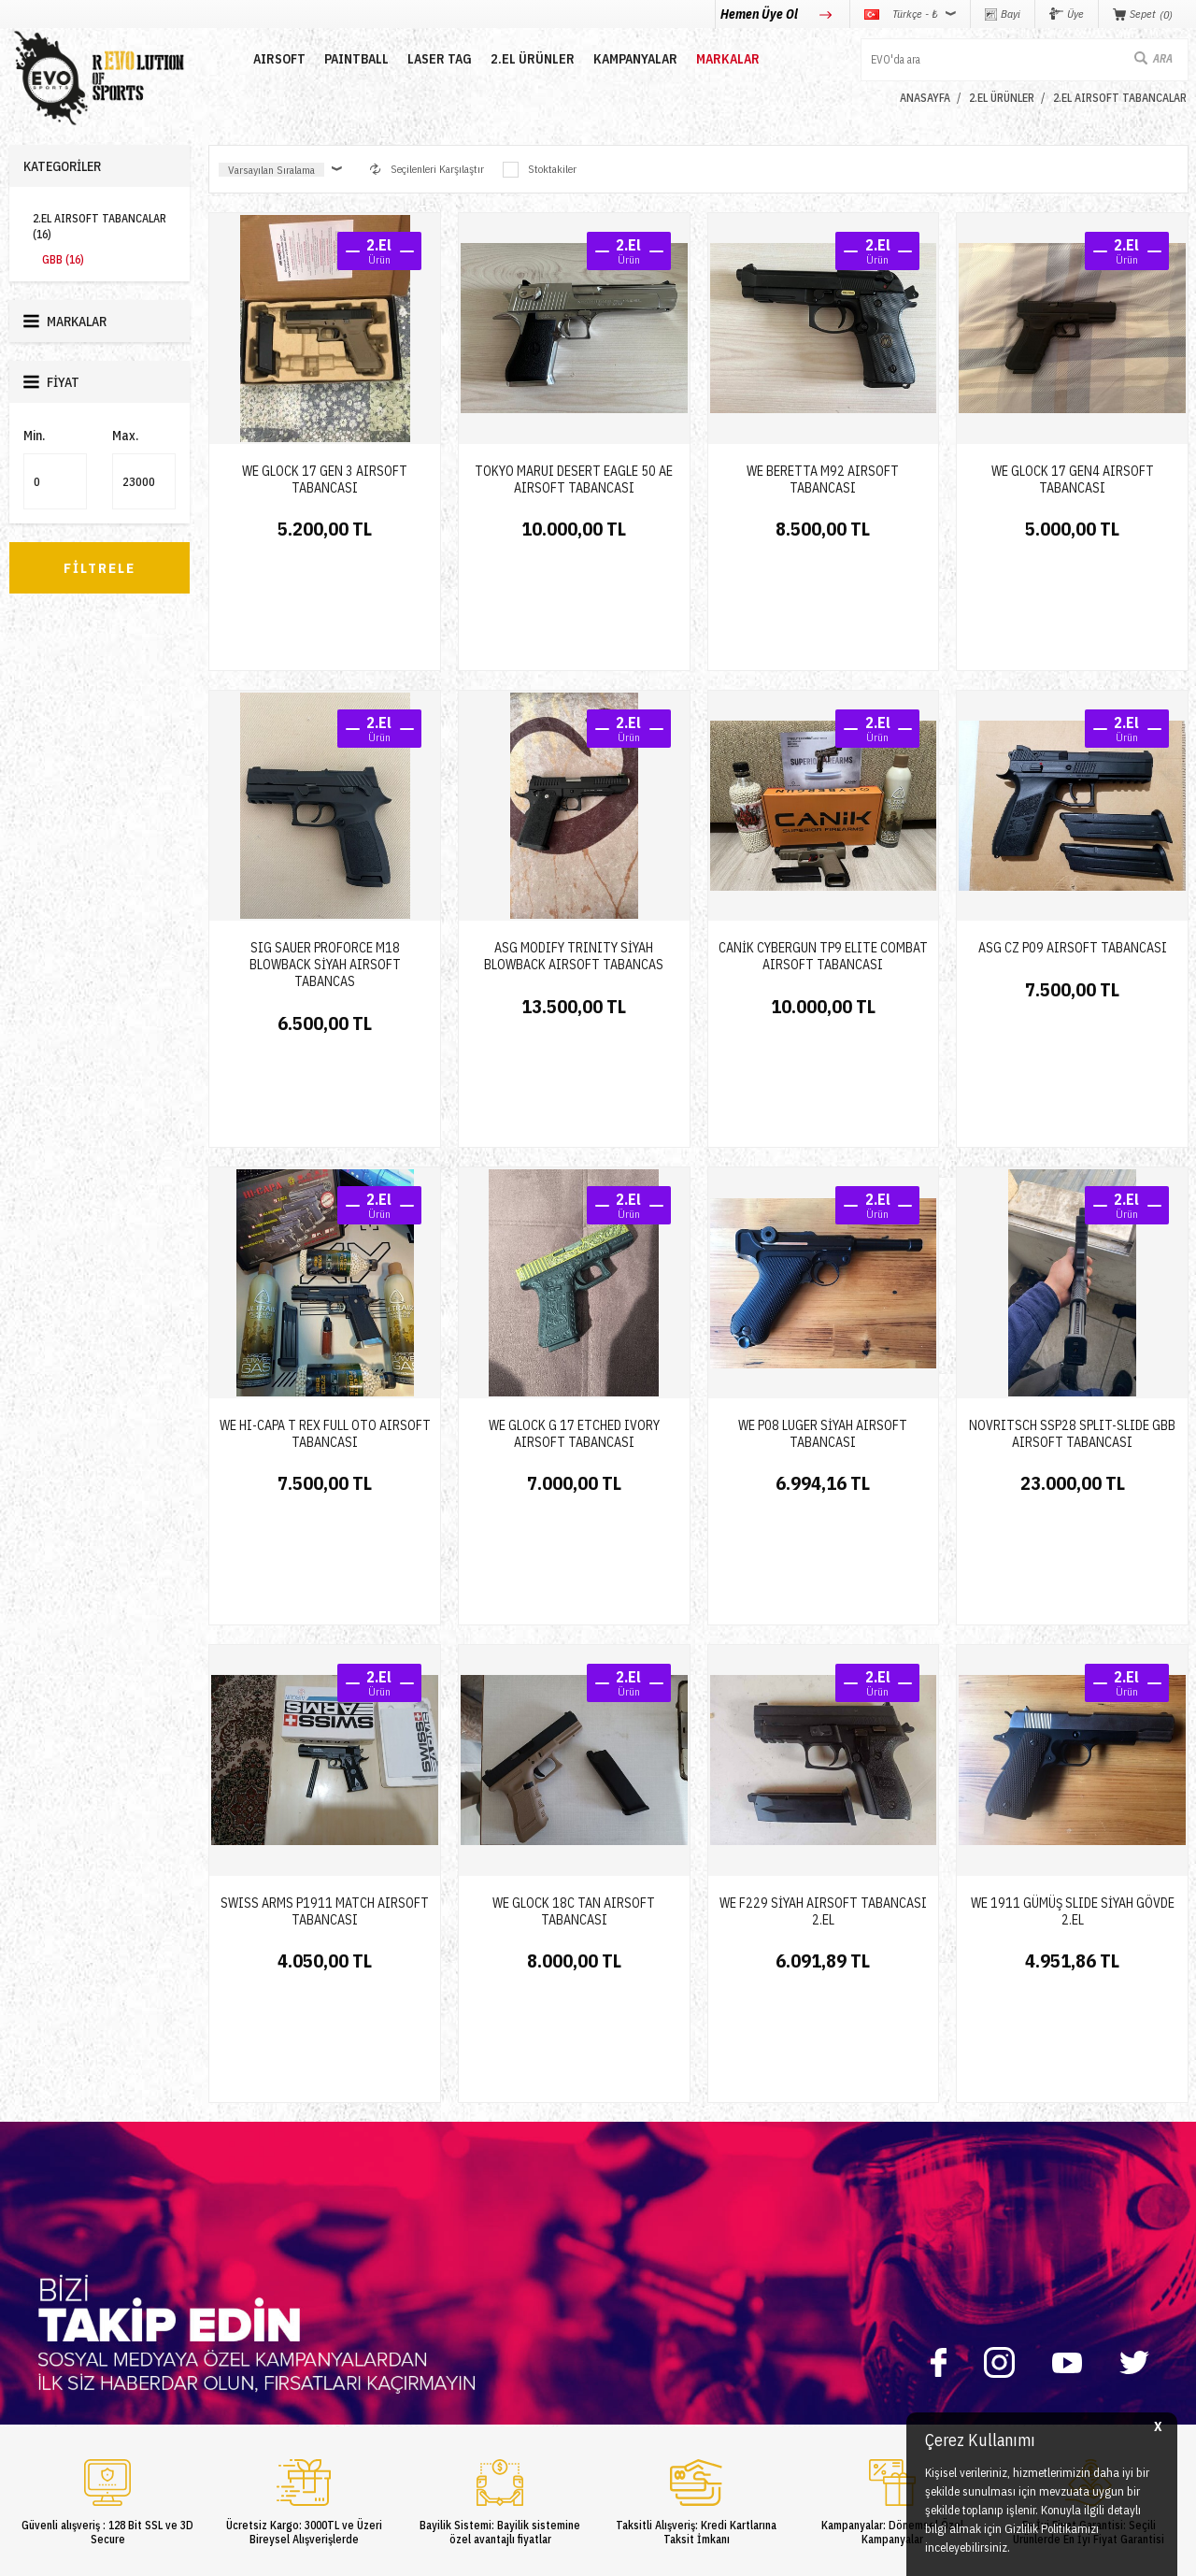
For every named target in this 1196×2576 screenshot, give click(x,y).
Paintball (30, 2268)
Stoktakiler (540, 170)
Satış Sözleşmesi (649, 2296)
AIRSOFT (262, 58)
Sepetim (427, 2352)
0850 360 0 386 (868, 2259)
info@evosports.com (877, 2325)
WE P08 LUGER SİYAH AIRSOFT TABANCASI (822, 1232)
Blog (219, 2296)
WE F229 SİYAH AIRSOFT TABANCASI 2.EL (823, 1608)
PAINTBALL (339, 58)
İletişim (226, 2240)
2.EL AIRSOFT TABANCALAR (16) (99, 226)
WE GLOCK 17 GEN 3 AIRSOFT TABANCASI (324, 479)
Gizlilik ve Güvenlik (653, 2352)
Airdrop (26, 2380)
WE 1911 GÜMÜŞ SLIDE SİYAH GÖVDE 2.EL (1073, 1608)
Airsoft (25, 2240)
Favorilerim (435, 2324)
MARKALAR (711, 58)
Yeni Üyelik (434, 2240)
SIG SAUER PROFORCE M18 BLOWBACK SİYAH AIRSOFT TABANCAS (325, 863)
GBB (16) (63, 259)
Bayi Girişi (434, 2296)
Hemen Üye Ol (760, 14)
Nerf (18, 2296)
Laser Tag (32, 2324)
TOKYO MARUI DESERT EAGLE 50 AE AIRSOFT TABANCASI (574, 479)
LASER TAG (423, 58)
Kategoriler (62, 166)
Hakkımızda (236, 2268)
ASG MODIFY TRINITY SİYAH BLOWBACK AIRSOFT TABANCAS (573, 855)
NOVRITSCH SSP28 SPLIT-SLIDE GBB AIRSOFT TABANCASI (1072, 1232)
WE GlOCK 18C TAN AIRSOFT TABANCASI (573, 1608)
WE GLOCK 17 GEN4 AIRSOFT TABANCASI (1072, 479)
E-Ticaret (553, 2552)
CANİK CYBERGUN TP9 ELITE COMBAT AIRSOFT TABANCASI (823, 855)
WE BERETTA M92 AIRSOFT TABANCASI (823, 479)
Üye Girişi (432, 2268)
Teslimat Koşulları (651, 2240)
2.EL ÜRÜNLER (516, 58)
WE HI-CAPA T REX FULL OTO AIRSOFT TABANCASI (325, 1232)
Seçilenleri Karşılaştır (427, 169)
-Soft (514, 2552)
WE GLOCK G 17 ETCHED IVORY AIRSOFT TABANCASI (574, 1232)
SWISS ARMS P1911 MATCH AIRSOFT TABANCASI (325, 1608)
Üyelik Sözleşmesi (651, 2268)
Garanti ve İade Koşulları (665, 2324)
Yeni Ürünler (38, 2352)
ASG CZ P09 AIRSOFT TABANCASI (1072, 846)
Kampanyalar (619, 58)
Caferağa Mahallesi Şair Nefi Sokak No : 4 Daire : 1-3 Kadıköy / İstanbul (953, 2400)
